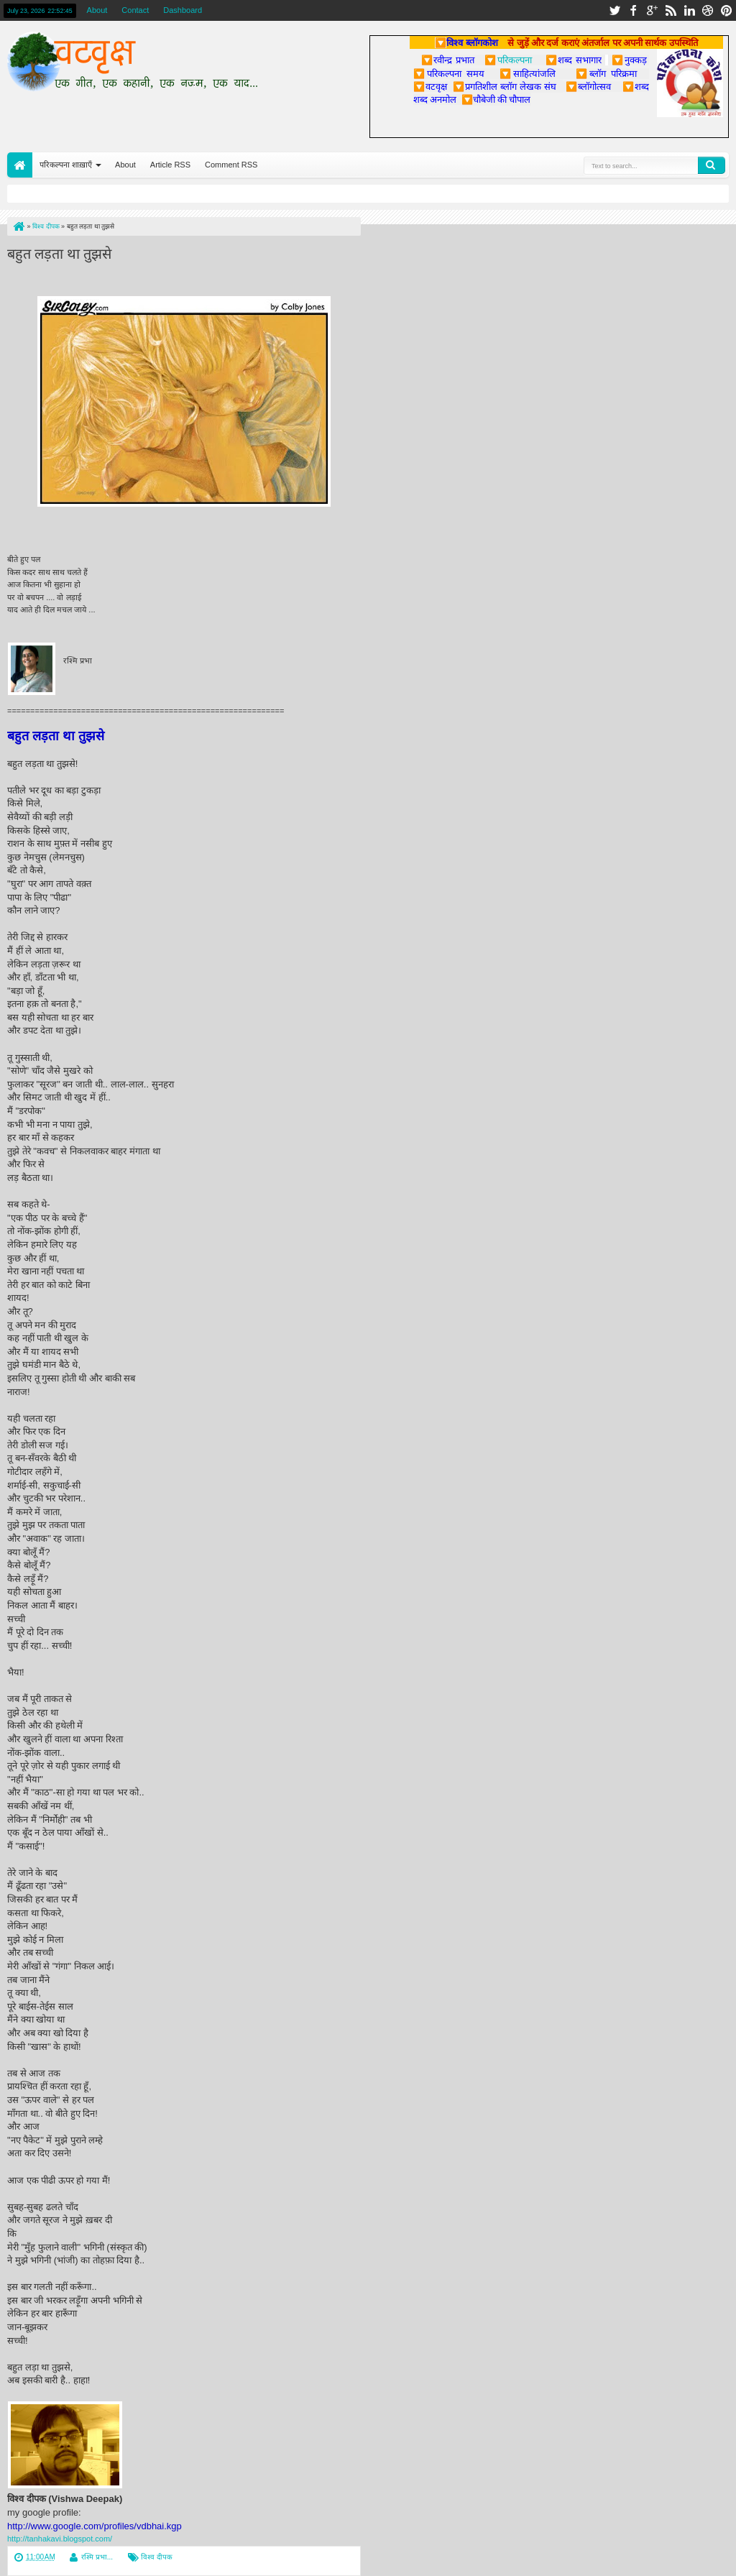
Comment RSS (231, 164)
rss (670, 10)
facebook (633, 10)
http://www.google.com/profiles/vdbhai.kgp (94, 2526)
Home (19, 165)
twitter (614, 10)
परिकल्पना (507, 59)
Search (711, 165)
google (652, 10)
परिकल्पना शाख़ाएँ (66, 164)
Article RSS (170, 164)
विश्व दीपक (156, 2557)
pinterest (726, 10)
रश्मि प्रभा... (97, 2557)
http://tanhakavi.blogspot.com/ (59, 2538)
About (97, 10)
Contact (135, 10)
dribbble (708, 10)
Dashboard (182, 10)
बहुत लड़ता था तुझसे (59, 252)
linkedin (689, 10)
